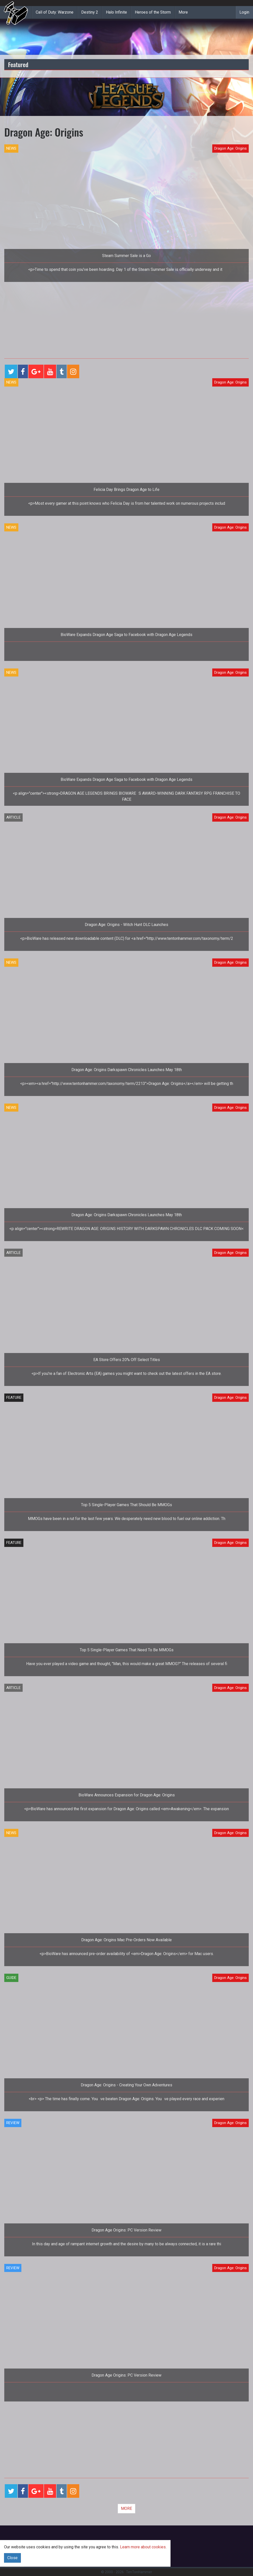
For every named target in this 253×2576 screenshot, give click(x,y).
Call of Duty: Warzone (54, 12)
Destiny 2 (89, 12)
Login (244, 12)
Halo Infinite (116, 12)
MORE (126, 2508)
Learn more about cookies (143, 2547)
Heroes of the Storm (153, 12)
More (183, 12)
